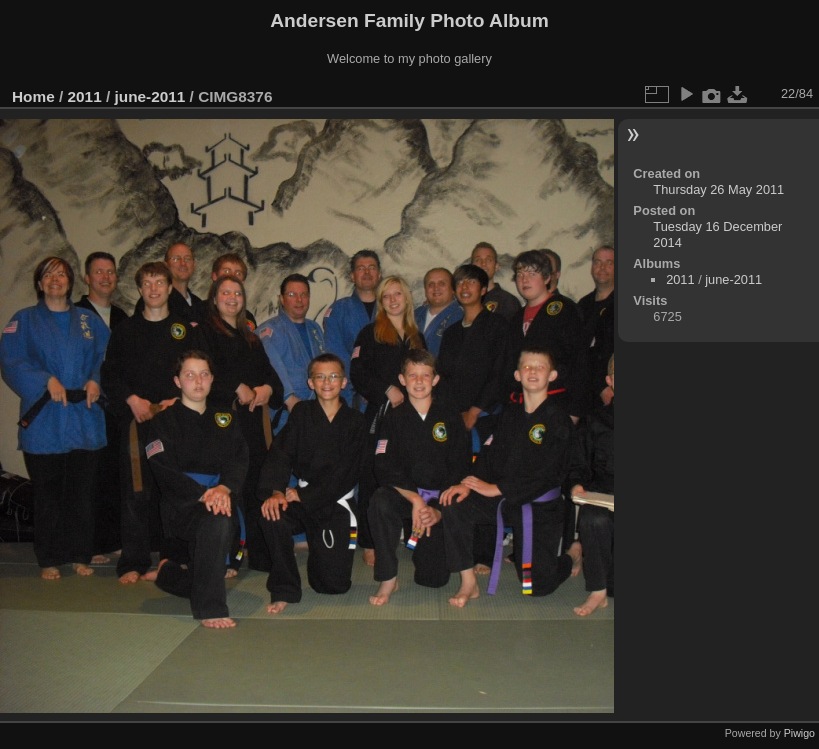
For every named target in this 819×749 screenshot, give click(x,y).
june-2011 (149, 96)
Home (33, 96)
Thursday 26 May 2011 (718, 189)
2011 (85, 96)
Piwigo (799, 733)
